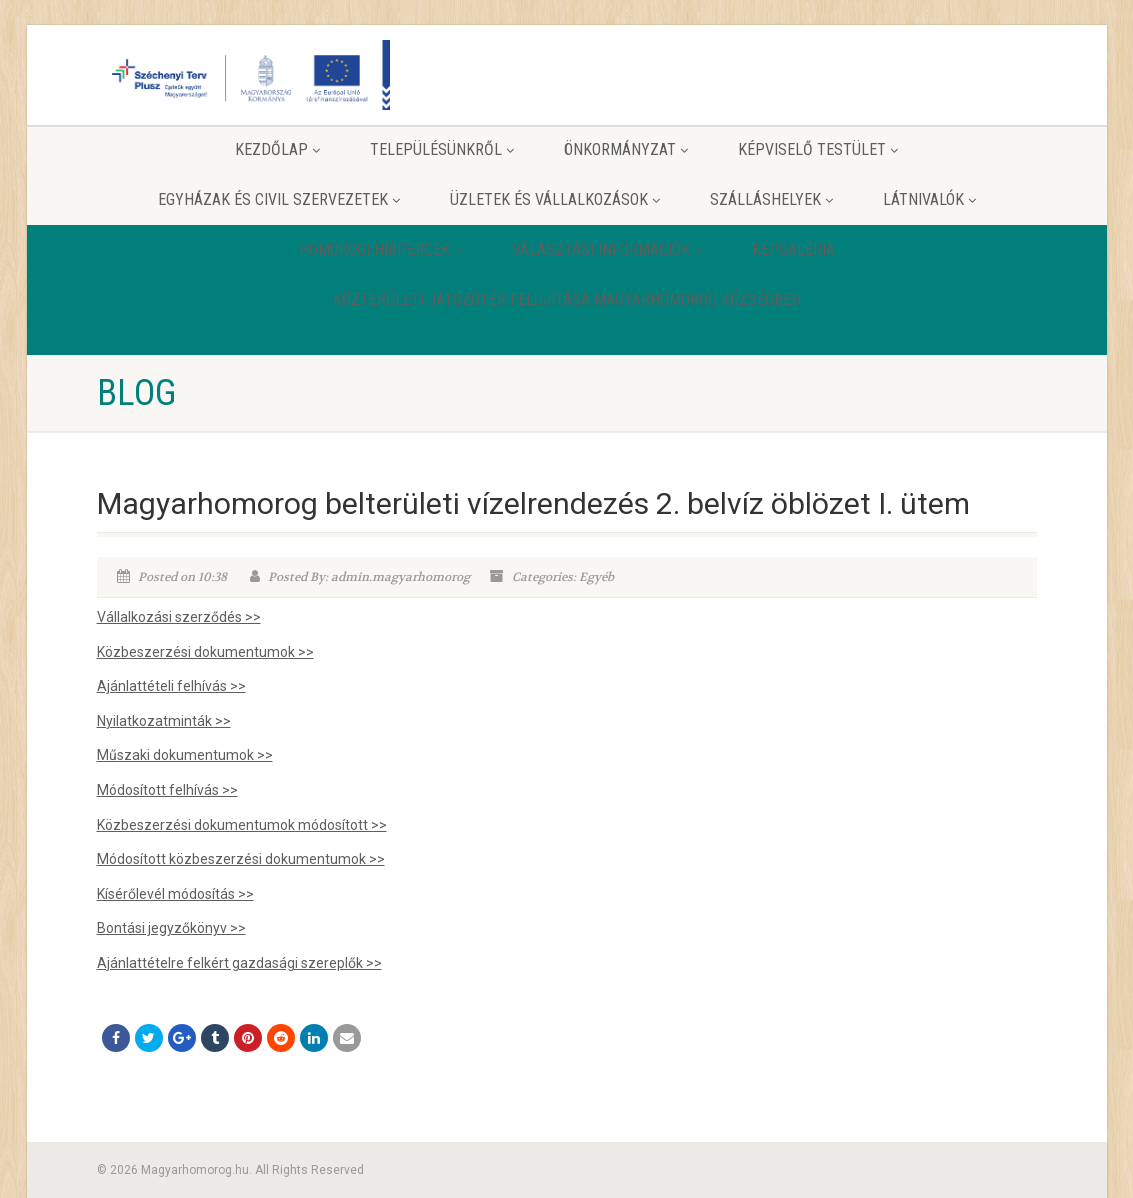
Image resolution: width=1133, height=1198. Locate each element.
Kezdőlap (277, 149)
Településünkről (442, 149)
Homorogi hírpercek (380, 249)
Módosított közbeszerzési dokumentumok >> (241, 859)
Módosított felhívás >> (167, 790)
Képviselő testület (818, 149)
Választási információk (607, 249)
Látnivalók (929, 199)
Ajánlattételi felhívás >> (171, 686)
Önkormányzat (626, 149)
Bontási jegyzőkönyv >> (171, 928)
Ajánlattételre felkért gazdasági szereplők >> (239, 963)
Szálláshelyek (771, 199)
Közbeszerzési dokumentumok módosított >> (242, 825)
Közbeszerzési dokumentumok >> (205, 652)
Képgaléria (793, 249)
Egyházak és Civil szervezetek (279, 199)
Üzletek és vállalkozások (555, 199)
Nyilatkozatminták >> (164, 721)
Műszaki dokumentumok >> (185, 755)
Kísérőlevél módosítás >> (175, 894)
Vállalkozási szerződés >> (179, 617)
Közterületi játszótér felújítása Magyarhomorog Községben (567, 299)
